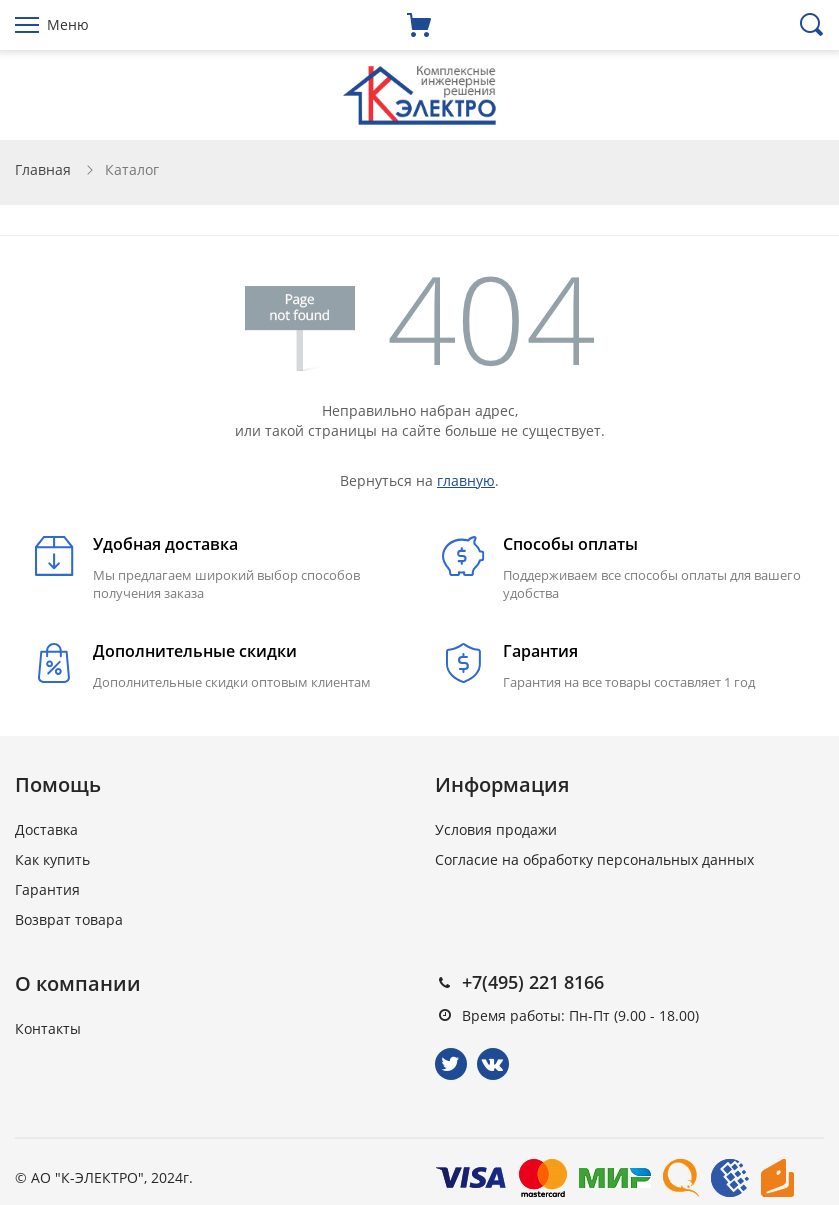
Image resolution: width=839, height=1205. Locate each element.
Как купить (52, 859)
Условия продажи (496, 829)
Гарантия (47, 889)
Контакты (48, 1028)
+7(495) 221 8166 (533, 982)
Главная (43, 169)
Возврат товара (69, 919)
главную (466, 480)
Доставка (46, 829)
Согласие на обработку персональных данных (594, 859)
